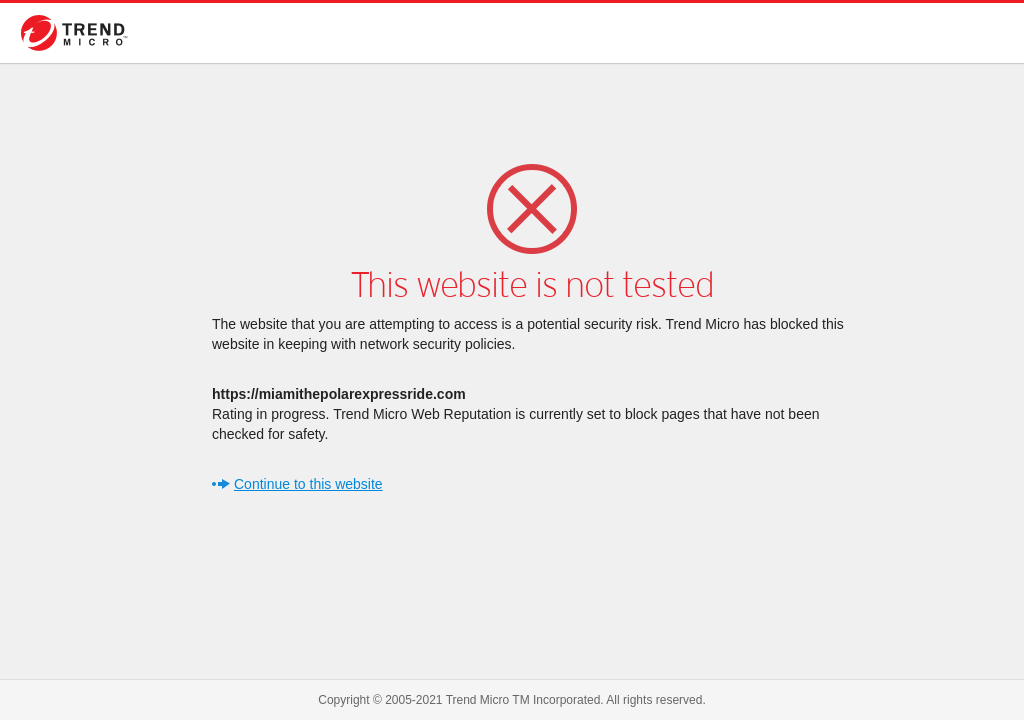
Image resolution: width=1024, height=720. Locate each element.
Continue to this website (308, 484)
